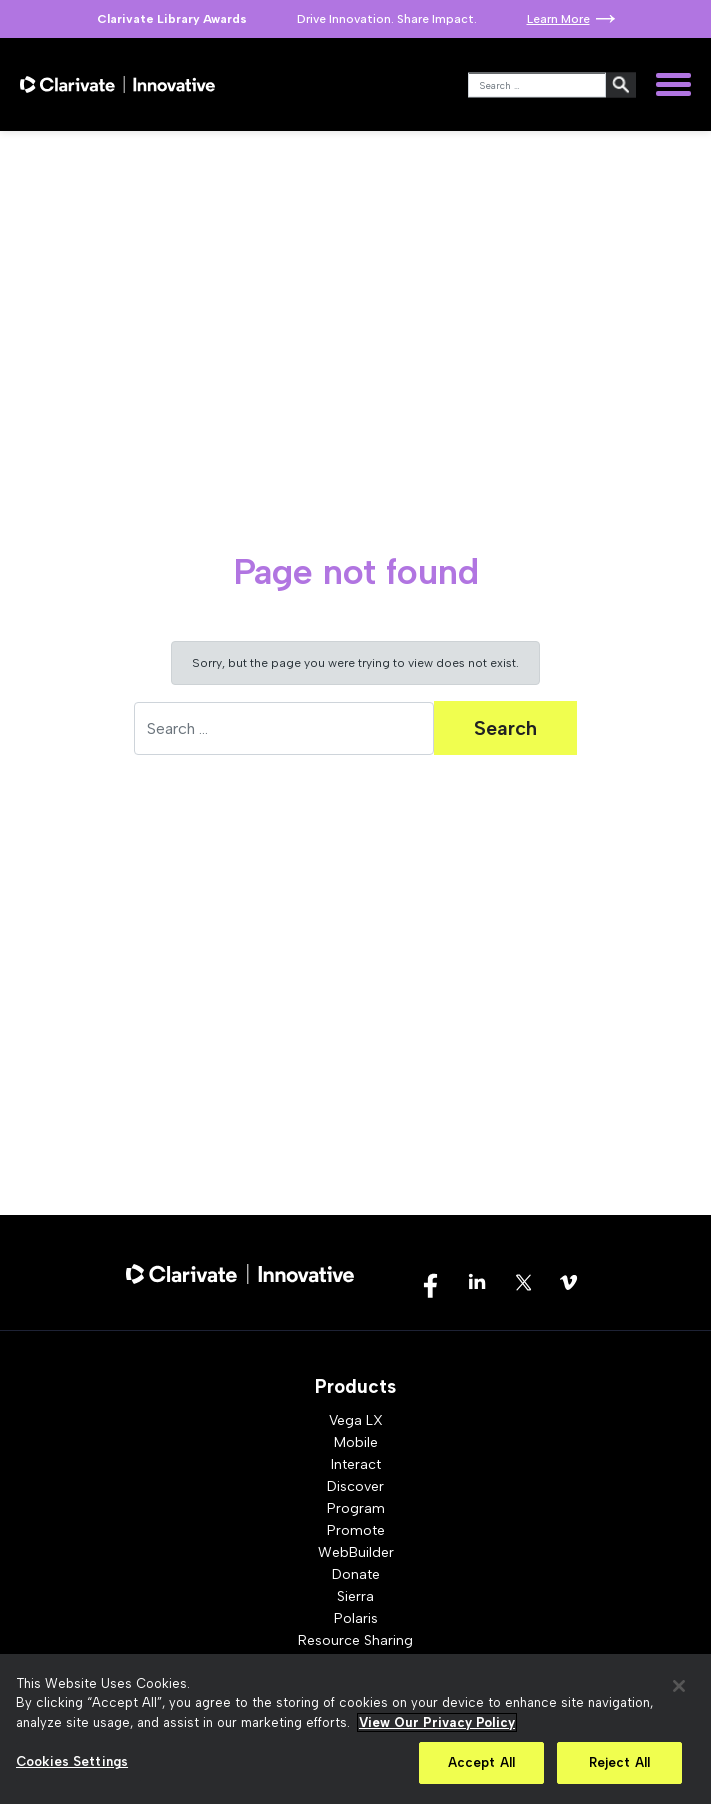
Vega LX (356, 1420)
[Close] (679, 1686)
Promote (356, 1530)
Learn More (558, 19)
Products (355, 1386)
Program (356, 1508)
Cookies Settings (72, 1761)
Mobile (356, 1442)
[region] (355, 1729)
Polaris (356, 1618)
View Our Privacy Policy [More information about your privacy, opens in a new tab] (437, 1722)
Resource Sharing (355, 1640)
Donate (356, 1574)
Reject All (619, 1762)
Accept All (481, 1762)
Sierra (355, 1596)
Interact (356, 1464)
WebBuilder (356, 1552)
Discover (355, 1486)
